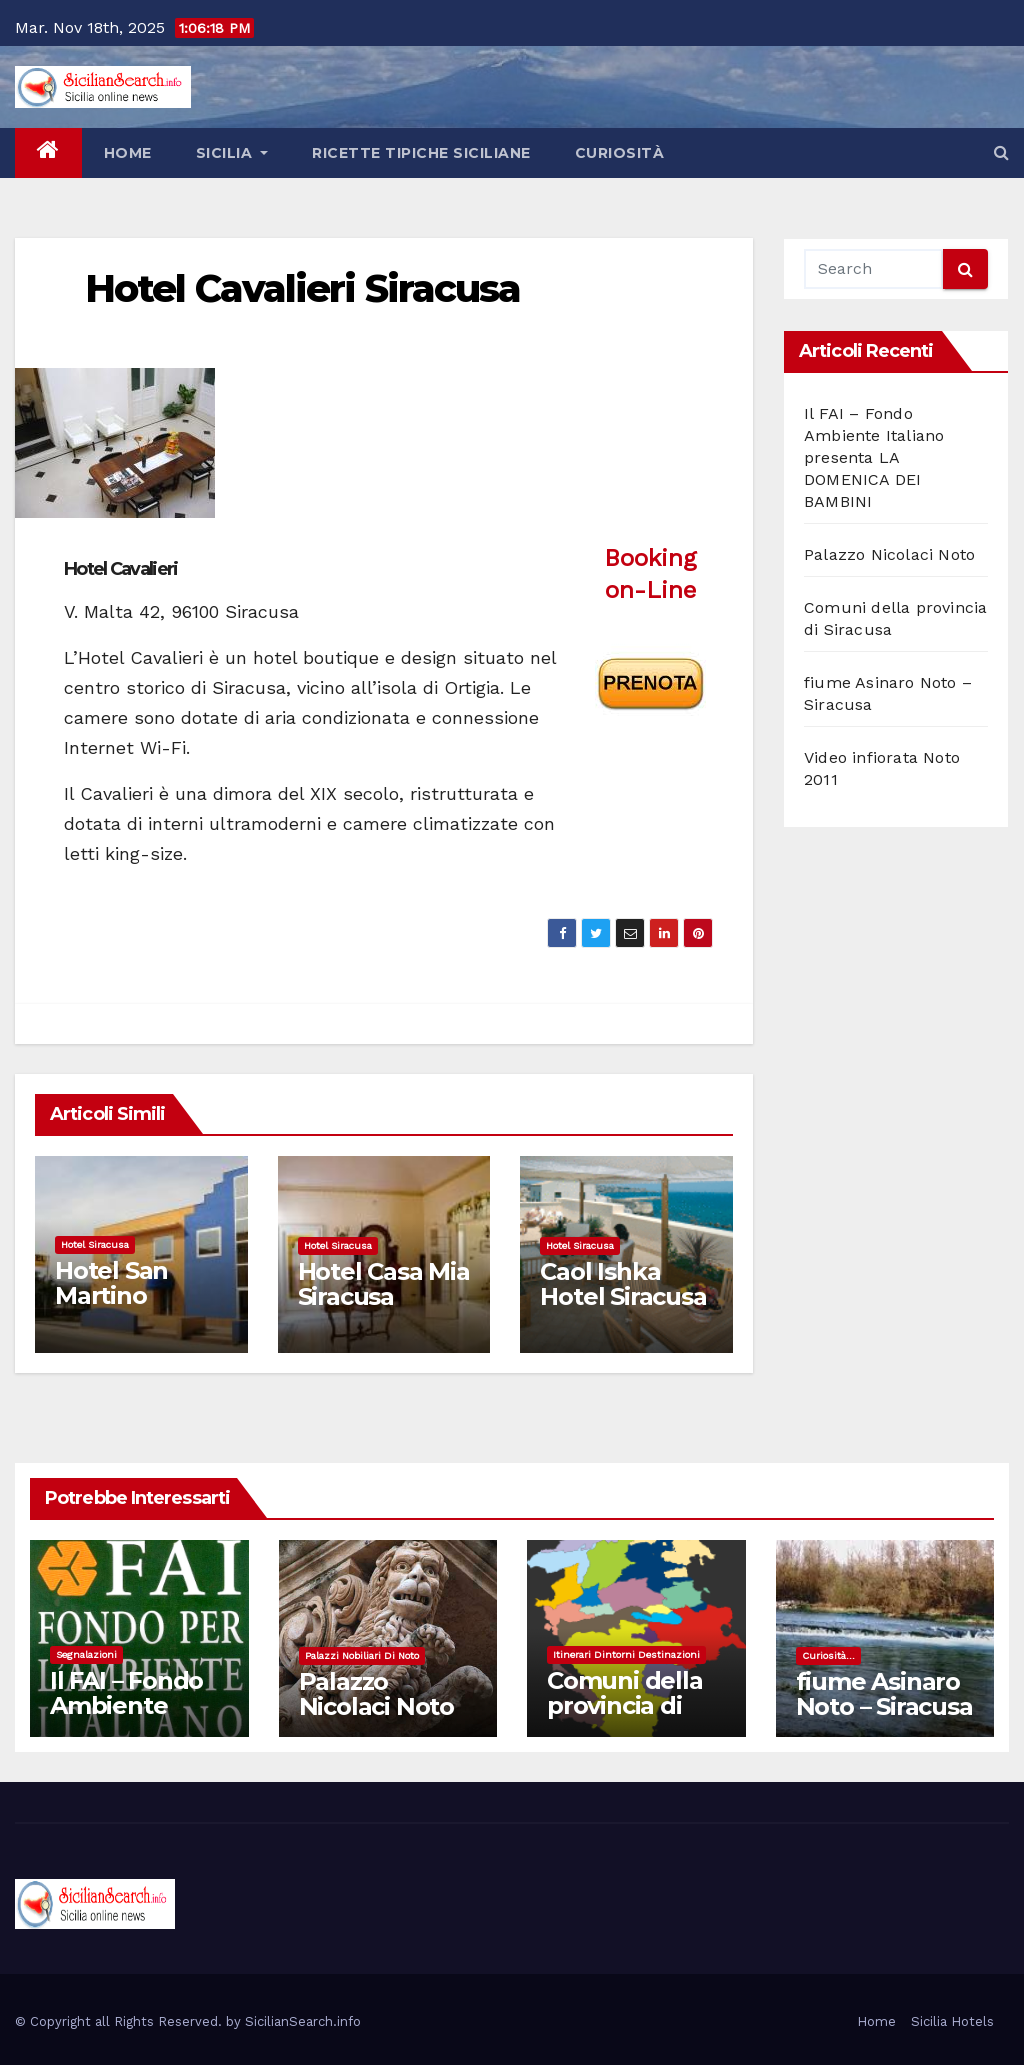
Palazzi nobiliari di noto (362, 1655)
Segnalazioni (86, 1654)
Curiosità (620, 153)
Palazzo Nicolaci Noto (889, 554)
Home (128, 153)
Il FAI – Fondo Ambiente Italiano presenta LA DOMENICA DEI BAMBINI (874, 457)
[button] (1001, 152)
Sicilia (232, 153)
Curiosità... (828, 1655)
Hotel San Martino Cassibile (111, 1295)
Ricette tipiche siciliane (421, 153)
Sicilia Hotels (952, 2021)
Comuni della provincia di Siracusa (625, 1705)
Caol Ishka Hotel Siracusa (623, 1284)
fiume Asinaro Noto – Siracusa (884, 1694)
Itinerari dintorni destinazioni (626, 1654)
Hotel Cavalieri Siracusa (302, 288)
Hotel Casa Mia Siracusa (384, 1284)
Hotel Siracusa (95, 1244)
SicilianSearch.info (303, 2021)
